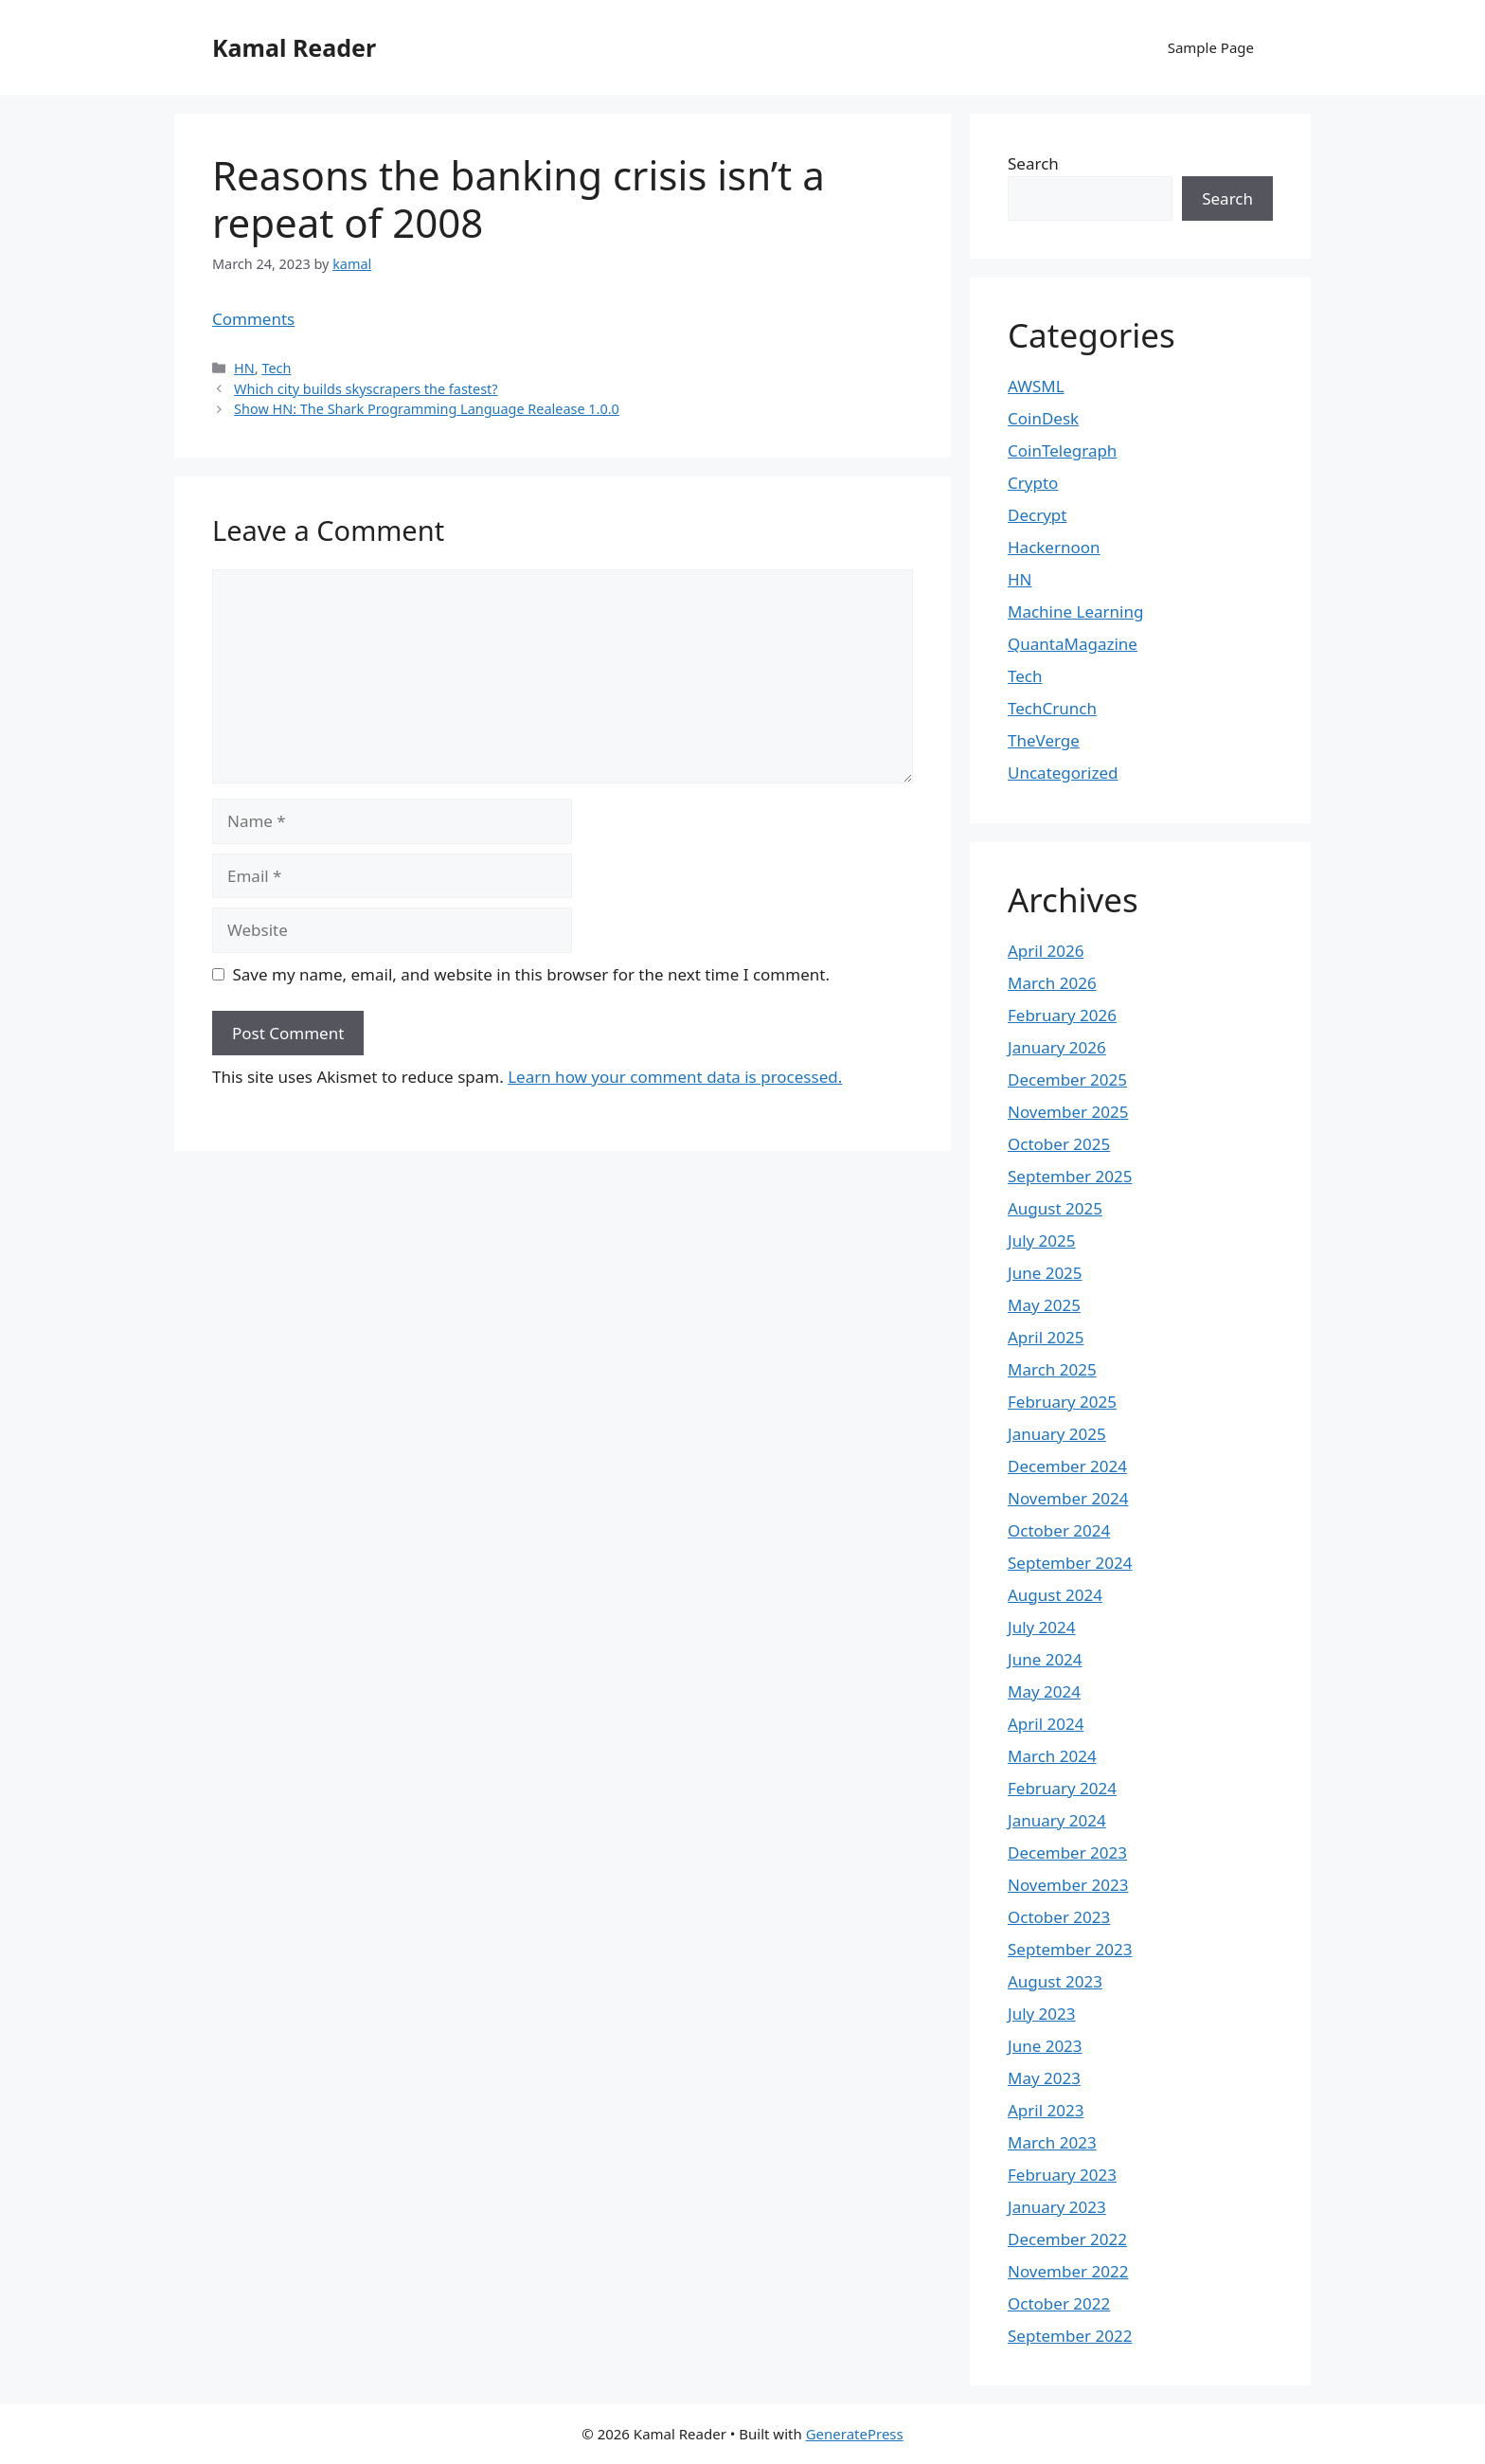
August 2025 (1055, 1208)
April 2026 (1045, 951)
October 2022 (1059, 2303)
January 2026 (1057, 1047)
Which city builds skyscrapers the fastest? (365, 389)
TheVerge (1044, 740)
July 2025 (1042, 1240)
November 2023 (1068, 1885)
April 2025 (1045, 1337)
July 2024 (1042, 1627)
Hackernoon (1054, 547)
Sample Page (1211, 47)
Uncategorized (1063, 772)
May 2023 (1044, 2078)
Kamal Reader (294, 47)
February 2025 (1062, 1401)
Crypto (1033, 483)
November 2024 (1068, 1498)
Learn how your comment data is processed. (675, 1077)
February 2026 (1062, 1015)
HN (244, 368)
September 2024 (1070, 1563)
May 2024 (1044, 1691)
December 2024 (1067, 1466)
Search (1033, 163)
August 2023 (1055, 1981)
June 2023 (1045, 2046)
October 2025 (1059, 1144)
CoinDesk (1043, 418)
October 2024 (1059, 1530)
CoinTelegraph (1062, 450)
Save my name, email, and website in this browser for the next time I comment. (531, 974)
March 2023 (1052, 2142)
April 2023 (1045, 2110)
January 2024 (1057, 1820)
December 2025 (1067, 1079)
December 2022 (1067, 2239)
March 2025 (1052, 1369)
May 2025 (1044, 1305)
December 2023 (1067, 1852)
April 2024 (1045, 1724)
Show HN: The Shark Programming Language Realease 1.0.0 (426, 409)
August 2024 (1055, 1595)
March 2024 (1052, 1756)
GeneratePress (855, 2433)
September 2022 (1070, 2336)
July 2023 (1042, 2013)
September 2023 (1070, 1949)
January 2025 (1057, 1434)
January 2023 (1057, 2207)
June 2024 (1045, 1659)
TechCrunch (1052, 708)
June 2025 (1045, 1273)
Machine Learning (1075, 611)
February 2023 (1062, 2174)
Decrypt (1037, 515)
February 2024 (1062, 1788)
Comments (253, 319)
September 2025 (1070, 1176)
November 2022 (1068, 2271)
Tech (276, 368)
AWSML (1036, 386)
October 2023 (1059, 1917)
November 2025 (1068, 1112)
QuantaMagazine (1072, 644)
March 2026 (1052, 983)
